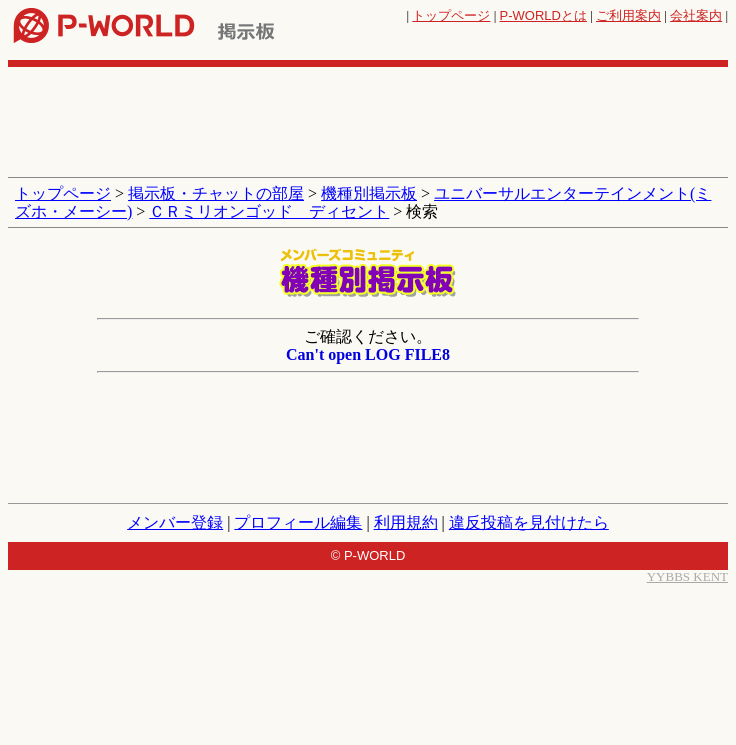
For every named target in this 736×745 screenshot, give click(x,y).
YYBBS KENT (687, 576)
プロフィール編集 (298, 522)
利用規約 (406, 522)
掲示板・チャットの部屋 (216, 193)
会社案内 (696, 15)
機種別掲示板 (369, 193)
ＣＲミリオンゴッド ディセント (269, 211)
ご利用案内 (628, 15)
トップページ (451, 15)
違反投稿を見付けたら (529, 522)
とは (543, 15)
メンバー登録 (175, 522)
